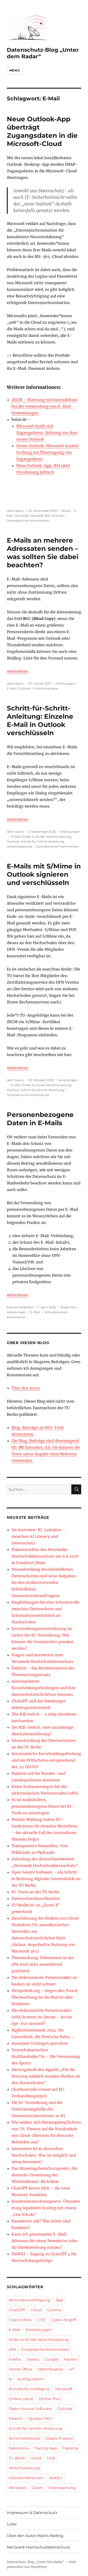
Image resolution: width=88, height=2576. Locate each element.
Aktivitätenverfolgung (29, 2300)
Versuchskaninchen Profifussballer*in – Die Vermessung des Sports (45, 2056)
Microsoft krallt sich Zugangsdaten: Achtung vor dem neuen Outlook (46, 433)
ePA (12, 2349)
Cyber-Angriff (63, 2320)
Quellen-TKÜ (40, 2418)
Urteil (36, 2458)
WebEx (55, 2478)
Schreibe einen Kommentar (28, 520)
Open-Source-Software (30, 2408)
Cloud (36, 2310)
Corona (54, 2310)
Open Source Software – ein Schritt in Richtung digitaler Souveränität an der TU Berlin (46, 1879)
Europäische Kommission (45, 2349)
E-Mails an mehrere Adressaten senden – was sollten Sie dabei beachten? (42, 552)
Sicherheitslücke (24, 2438)
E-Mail (12, 688)
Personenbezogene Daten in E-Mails (40, 1119)
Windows (18, 2487)
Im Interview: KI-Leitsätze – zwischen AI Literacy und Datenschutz (38, 1536)
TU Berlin (17, 2458)
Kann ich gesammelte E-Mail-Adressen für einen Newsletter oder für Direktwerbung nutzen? (44, 2241)
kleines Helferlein (20, 1307)
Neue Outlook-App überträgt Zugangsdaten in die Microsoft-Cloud (42, 131)
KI (10, 2379)
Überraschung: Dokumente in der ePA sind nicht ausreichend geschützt (42, 1964)
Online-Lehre (21, 2399)
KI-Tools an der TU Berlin (35, 1892)
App (59, 2300)
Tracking (70, 2448)
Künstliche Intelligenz (29, 2389)
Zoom (37, 2487)
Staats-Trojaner (60, 2438)
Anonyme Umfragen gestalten (39, 2043)
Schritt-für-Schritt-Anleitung (42, 841)
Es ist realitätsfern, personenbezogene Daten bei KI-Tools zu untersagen (42, 1806)
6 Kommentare (46, 688)
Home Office (20, 2369)
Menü (14, 70)
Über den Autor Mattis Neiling (35, 2535)
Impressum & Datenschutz (32, 2512)
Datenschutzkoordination (35, 1898)
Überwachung (62, 2487)
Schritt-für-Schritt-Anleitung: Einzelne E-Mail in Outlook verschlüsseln (40, 720)
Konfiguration (31, 2379)
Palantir (16, 2418)
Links (12, 2524)
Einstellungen (39, 2329)
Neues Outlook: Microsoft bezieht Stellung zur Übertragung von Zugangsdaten (47, 452)
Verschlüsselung (19, 846)
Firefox (15, 2359)
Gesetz (33, 2359)
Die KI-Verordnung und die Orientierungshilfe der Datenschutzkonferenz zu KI (38, 2109)
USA (51, 2458)
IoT (71, 2369)
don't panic (15, 511)
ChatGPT (17, 2310)
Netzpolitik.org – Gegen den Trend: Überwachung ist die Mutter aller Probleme (44, 1997)
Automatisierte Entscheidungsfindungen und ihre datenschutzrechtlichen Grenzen (43, 1688)
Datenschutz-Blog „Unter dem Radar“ (35, 2562)
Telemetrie (19, 2448)
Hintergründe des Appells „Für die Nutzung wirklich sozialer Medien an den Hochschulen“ (45, 2076)
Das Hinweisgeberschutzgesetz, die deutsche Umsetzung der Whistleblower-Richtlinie (44, 2175)
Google (51, 2359)
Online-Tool (49, 2399)
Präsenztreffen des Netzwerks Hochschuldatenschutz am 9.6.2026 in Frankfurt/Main (45, 1556)
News (65, 511)
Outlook (57, 515)
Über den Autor (25, 1388)
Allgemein (68, 1307)
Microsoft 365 (40, 515)
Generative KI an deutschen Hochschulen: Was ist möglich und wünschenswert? (43, 2155)
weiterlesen (17, 671)
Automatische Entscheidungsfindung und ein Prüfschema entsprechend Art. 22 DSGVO (46, 1760)
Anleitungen (65, 683)
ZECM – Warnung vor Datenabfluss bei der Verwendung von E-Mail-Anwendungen (44, 406)
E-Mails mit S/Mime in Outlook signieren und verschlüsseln (44, 874)
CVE (41, 2320)
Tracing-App (45, 2448)
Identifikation (50, 2369)
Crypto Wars (20, 2320)
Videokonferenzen (26, 2478)
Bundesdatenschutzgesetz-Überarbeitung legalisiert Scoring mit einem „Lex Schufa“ (45, 2208)
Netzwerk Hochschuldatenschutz (38, 2547)
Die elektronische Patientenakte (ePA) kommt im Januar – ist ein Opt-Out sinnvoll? (41, 2017)
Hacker (70, 2359)
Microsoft (22, 515)
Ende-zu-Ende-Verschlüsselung (46, 836)
